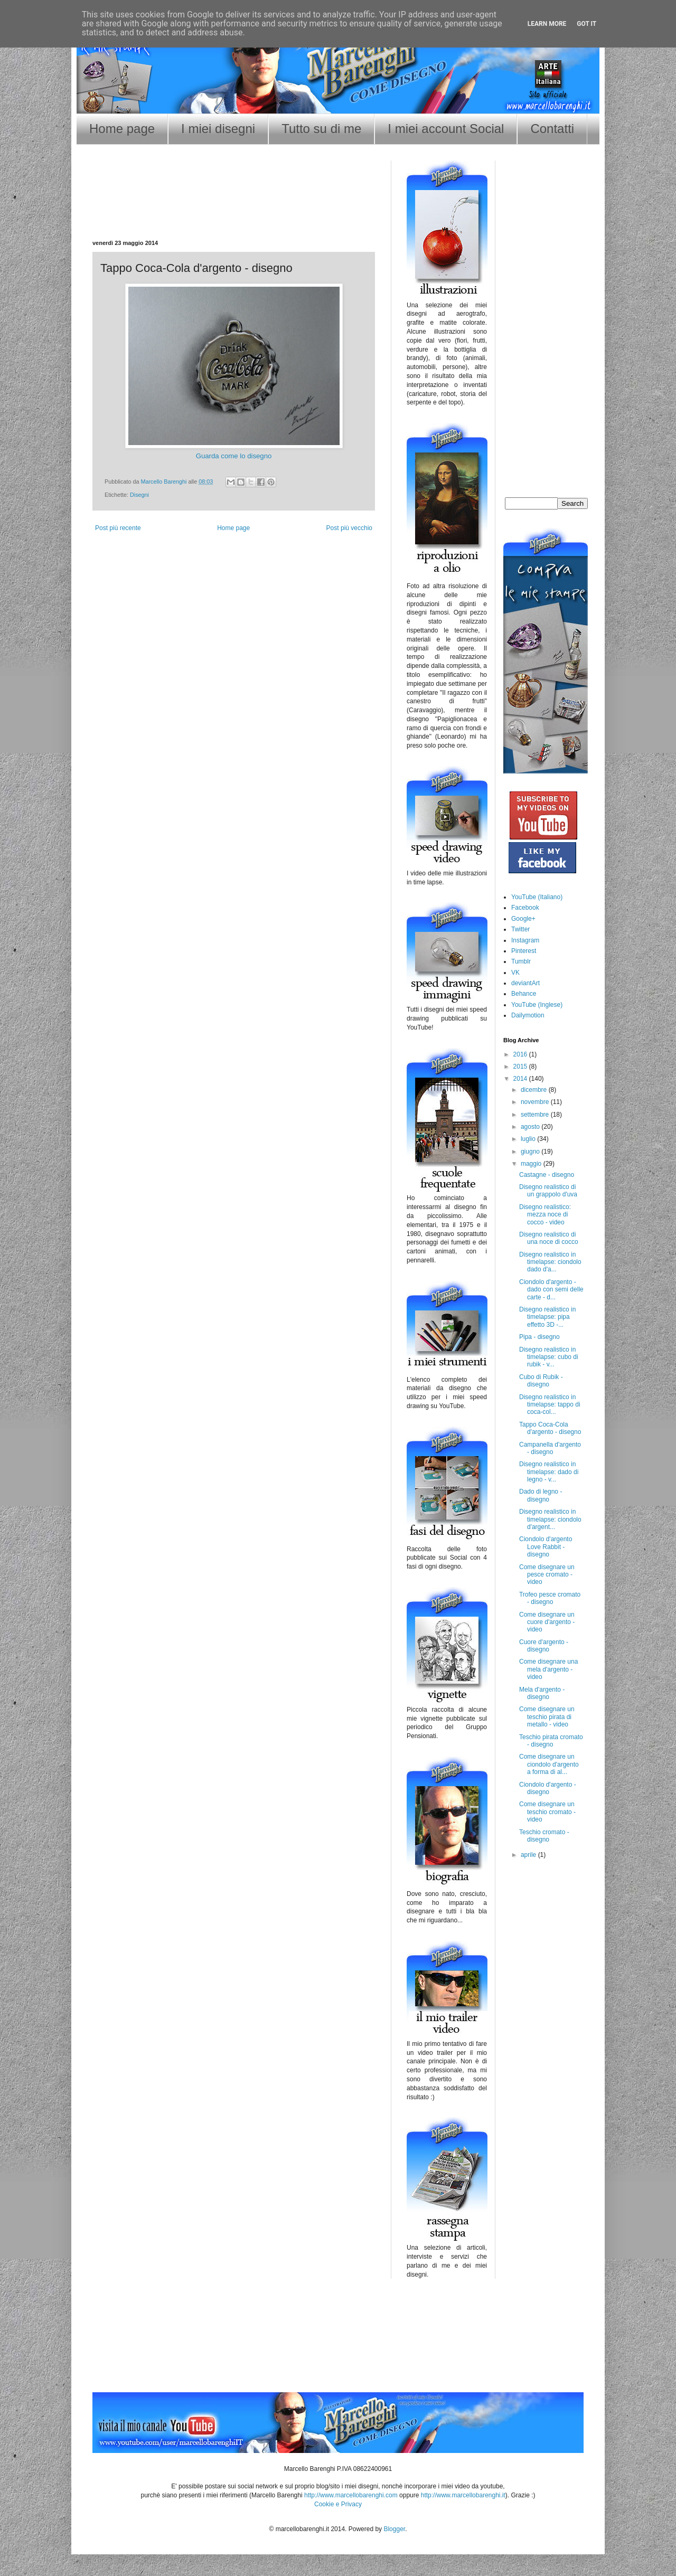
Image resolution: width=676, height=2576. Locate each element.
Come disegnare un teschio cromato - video (547, 1811)
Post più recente (118, 528)
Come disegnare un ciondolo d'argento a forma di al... (549, 1764)
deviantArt (525, 983)
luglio (529, 1139)
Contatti (552, 128)
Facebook (525, 907)
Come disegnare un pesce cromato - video (547, 1574)
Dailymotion (527, 1015)
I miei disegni (218, 128)
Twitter (520, 929)
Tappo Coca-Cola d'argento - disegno (550, 1428)
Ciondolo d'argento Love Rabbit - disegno (545, 1546)
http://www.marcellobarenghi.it (463, 2495)
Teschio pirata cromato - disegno (551, 1740)
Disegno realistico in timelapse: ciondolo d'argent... (550, 1519)
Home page (122, 128)
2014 (521, 1078)
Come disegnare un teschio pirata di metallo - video (547, 1716)
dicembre (535, 1089)
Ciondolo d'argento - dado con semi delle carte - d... (551, 1289)
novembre (536, 1102)
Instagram (525, 940)
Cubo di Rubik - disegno (541, 1380)
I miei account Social (446, 128)
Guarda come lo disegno (234, 456)
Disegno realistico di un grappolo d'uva (548, 1190)
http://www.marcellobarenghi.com (351, 2495)
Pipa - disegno (539, 1337)
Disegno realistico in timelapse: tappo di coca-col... (549, 1404)
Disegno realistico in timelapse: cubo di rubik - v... (548, 1357)
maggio (532, 1163)
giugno (531, 1151)
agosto (531, 1126)
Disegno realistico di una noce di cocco (548, 1238)
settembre (536, 1114)
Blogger (394, 2529)
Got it (586, 23)
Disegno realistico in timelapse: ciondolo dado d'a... (550, 1262)
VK (515, 972)
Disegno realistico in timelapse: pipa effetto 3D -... (547, 1317)
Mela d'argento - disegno (542, 1693)
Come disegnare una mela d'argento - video (548, 1669)
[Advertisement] (234, 206)
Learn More (547, 23)
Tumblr (521, 961)
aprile (529, 1854)
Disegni (139, 495)
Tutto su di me (321, 128)
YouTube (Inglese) (536, 1004)
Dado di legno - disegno (540, 1495)
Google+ (523, 918)
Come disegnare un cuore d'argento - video (547, 1622)
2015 (521, 1066)
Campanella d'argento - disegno (550, 1448)
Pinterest (523, 951)
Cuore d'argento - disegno (543, 1645)
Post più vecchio (349, 528)
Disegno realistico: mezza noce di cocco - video (545, 1214)
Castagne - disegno (546, 1174)
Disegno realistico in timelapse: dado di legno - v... (548, 1471)
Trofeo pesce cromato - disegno (549, 1598)
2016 (521, 1054)
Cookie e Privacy (338, 2504)
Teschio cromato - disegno (544, 1835)
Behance (523, 993)
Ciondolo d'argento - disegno (547, 1788)
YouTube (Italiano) (536, 897)
